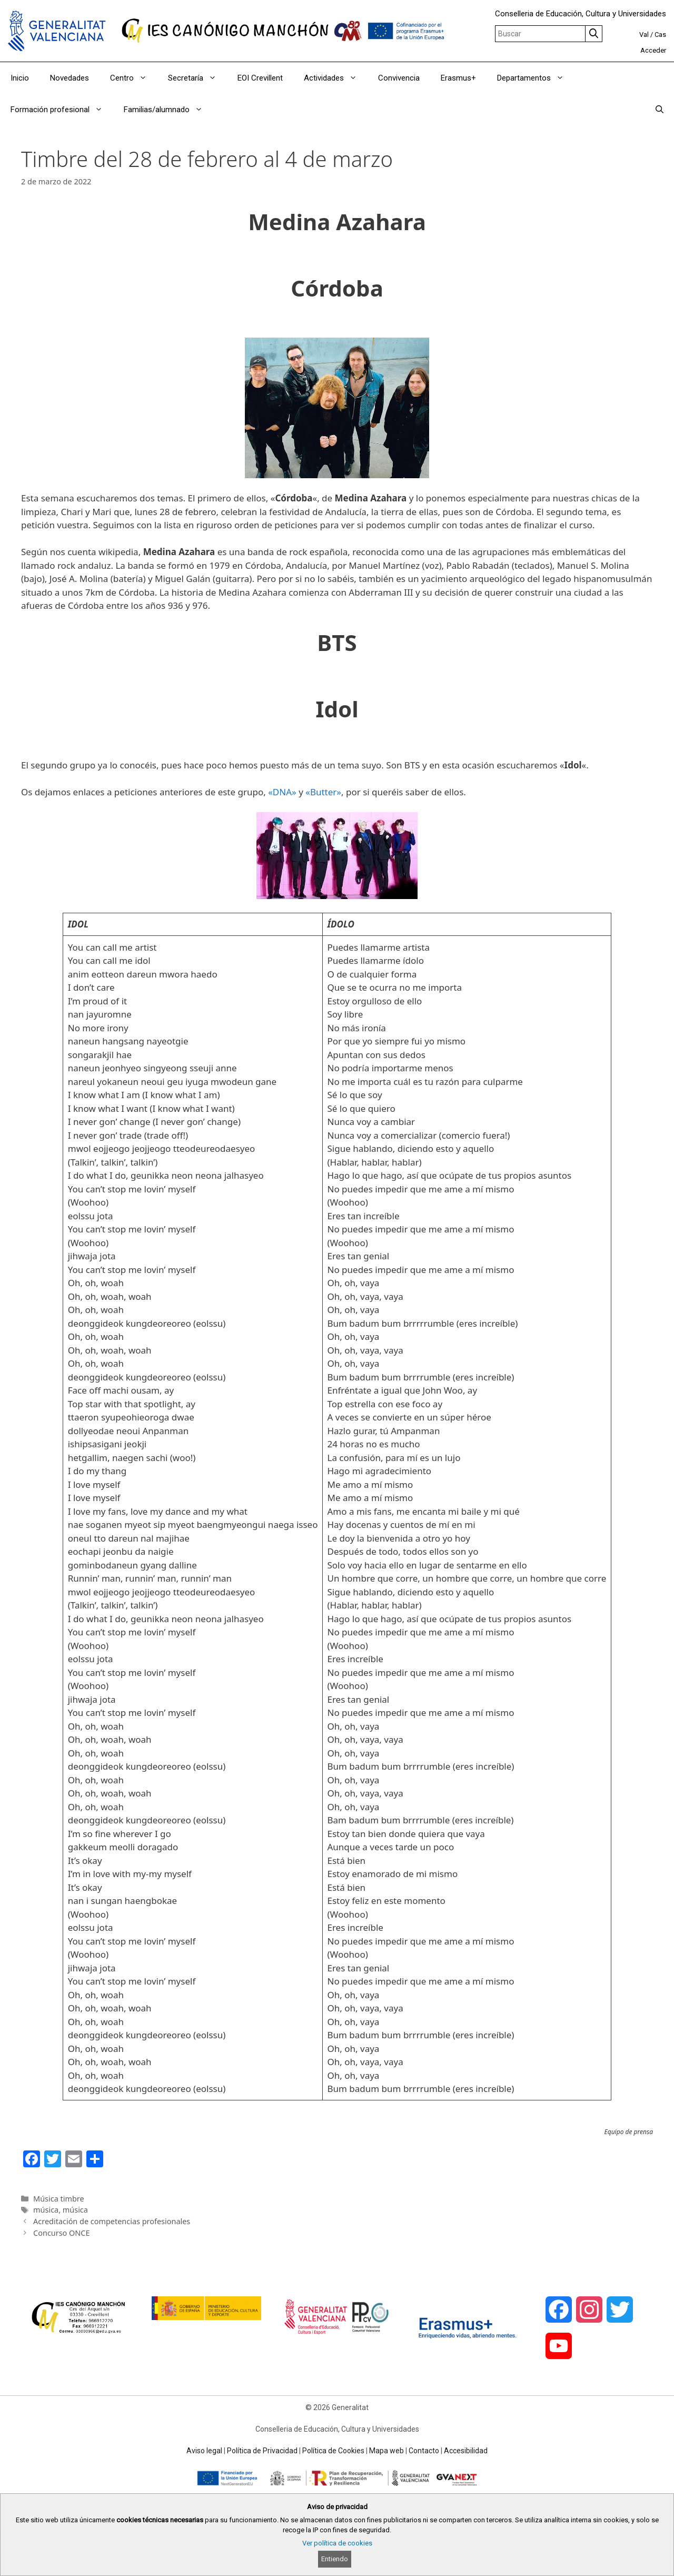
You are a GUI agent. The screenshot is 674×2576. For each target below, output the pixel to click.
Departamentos (535, 78)
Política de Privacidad (262, 2450)
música (45, 2210)
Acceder (653, 50)
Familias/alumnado (168, 109)
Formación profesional (62, 109)
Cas (660, 34)
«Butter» (323, 792)
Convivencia (399, 78)
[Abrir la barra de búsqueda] (659, 109)
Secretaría (197, 78)
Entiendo (334, 2559)
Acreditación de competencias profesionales (111, 2221)
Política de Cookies (333, 2450)
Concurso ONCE (61, 2233)
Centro (133, 78)
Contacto (424, 2450)
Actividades (336, 78)
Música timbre (58, 2199)
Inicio (20, 78)
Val (644, 34)
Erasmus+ (458, 78)
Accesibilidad (466, 2450)
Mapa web (386, 2450)
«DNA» (282, 792)
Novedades (69, 78)
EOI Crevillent (260, 78)
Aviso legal (204, 2450)
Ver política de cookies (337, 2543)
